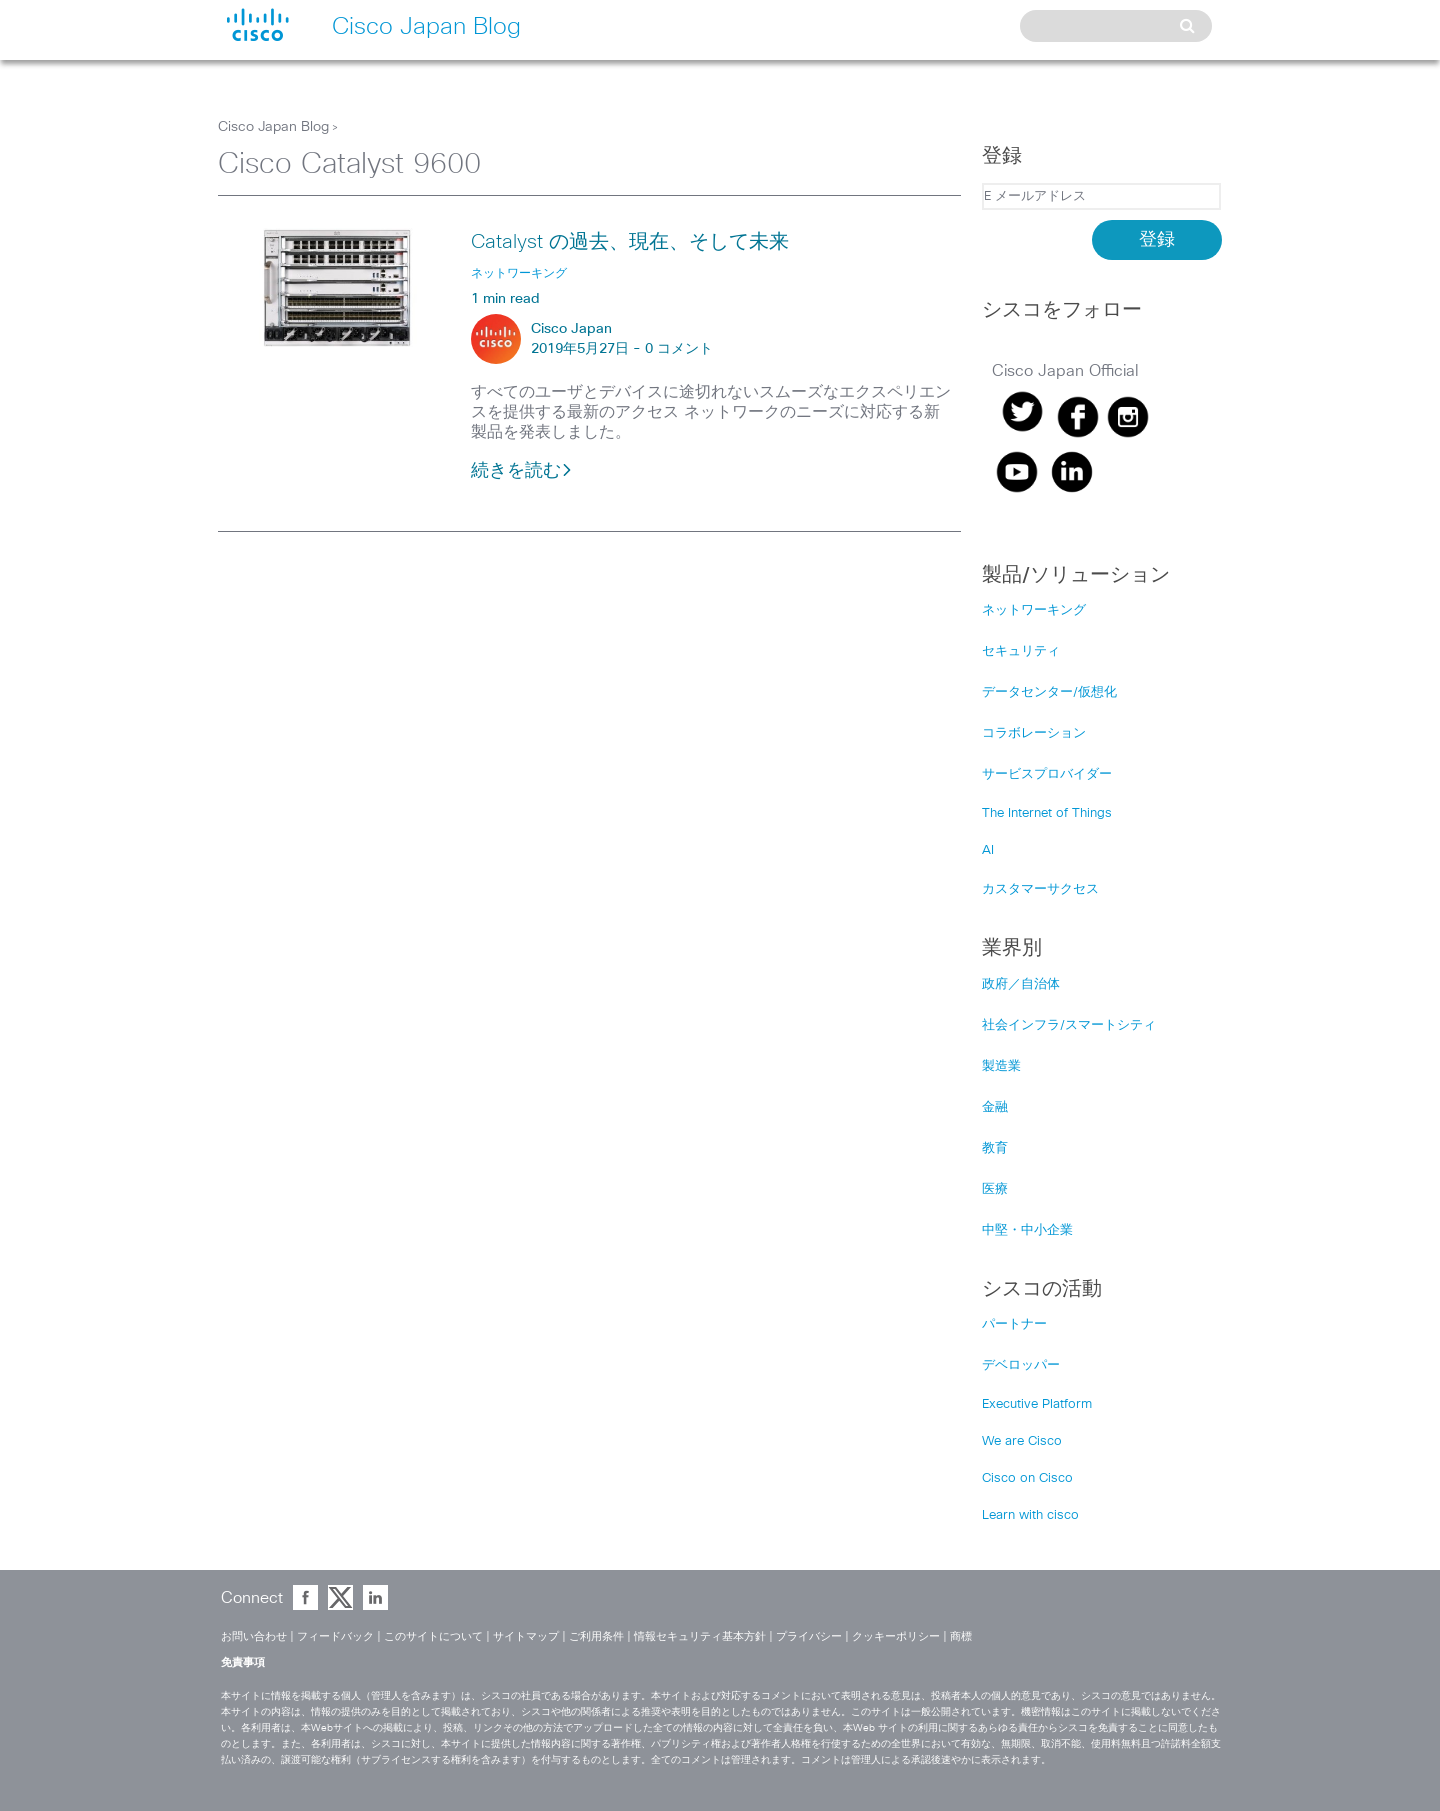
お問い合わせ (254, 1636)
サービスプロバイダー (1047, 774)
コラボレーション (1034, 733)
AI (988, 850)
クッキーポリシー (896, 1636)
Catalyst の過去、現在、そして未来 (630, 242)
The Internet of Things (1047, 813)
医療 (995, 1189)
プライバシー (809, 1636)
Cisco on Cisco (1027, 1478)
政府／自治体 (1021, 984)
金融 (995, 1107)
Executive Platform (1037, 1404)
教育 (995, 1148)
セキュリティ (1021, 651)
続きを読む (522, 471)
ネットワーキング (1034, 610)
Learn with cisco (1030, 1515)
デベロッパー (1021, 1365)
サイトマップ (526, 1636)
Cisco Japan (571, 329)
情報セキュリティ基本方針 (700, 1636)
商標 (961, 1636)
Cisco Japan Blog (273, 127)
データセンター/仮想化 (1049, 692)
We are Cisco (1022, 1441)
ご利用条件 (596, 1636)
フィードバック (335, 1636)
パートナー (1014, 1324)
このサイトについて (433, 1636)
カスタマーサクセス (1040, 889)
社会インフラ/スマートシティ (1069, 1025)
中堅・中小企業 (1027, 1230)
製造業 (1001, 1066)
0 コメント (679, 349)
